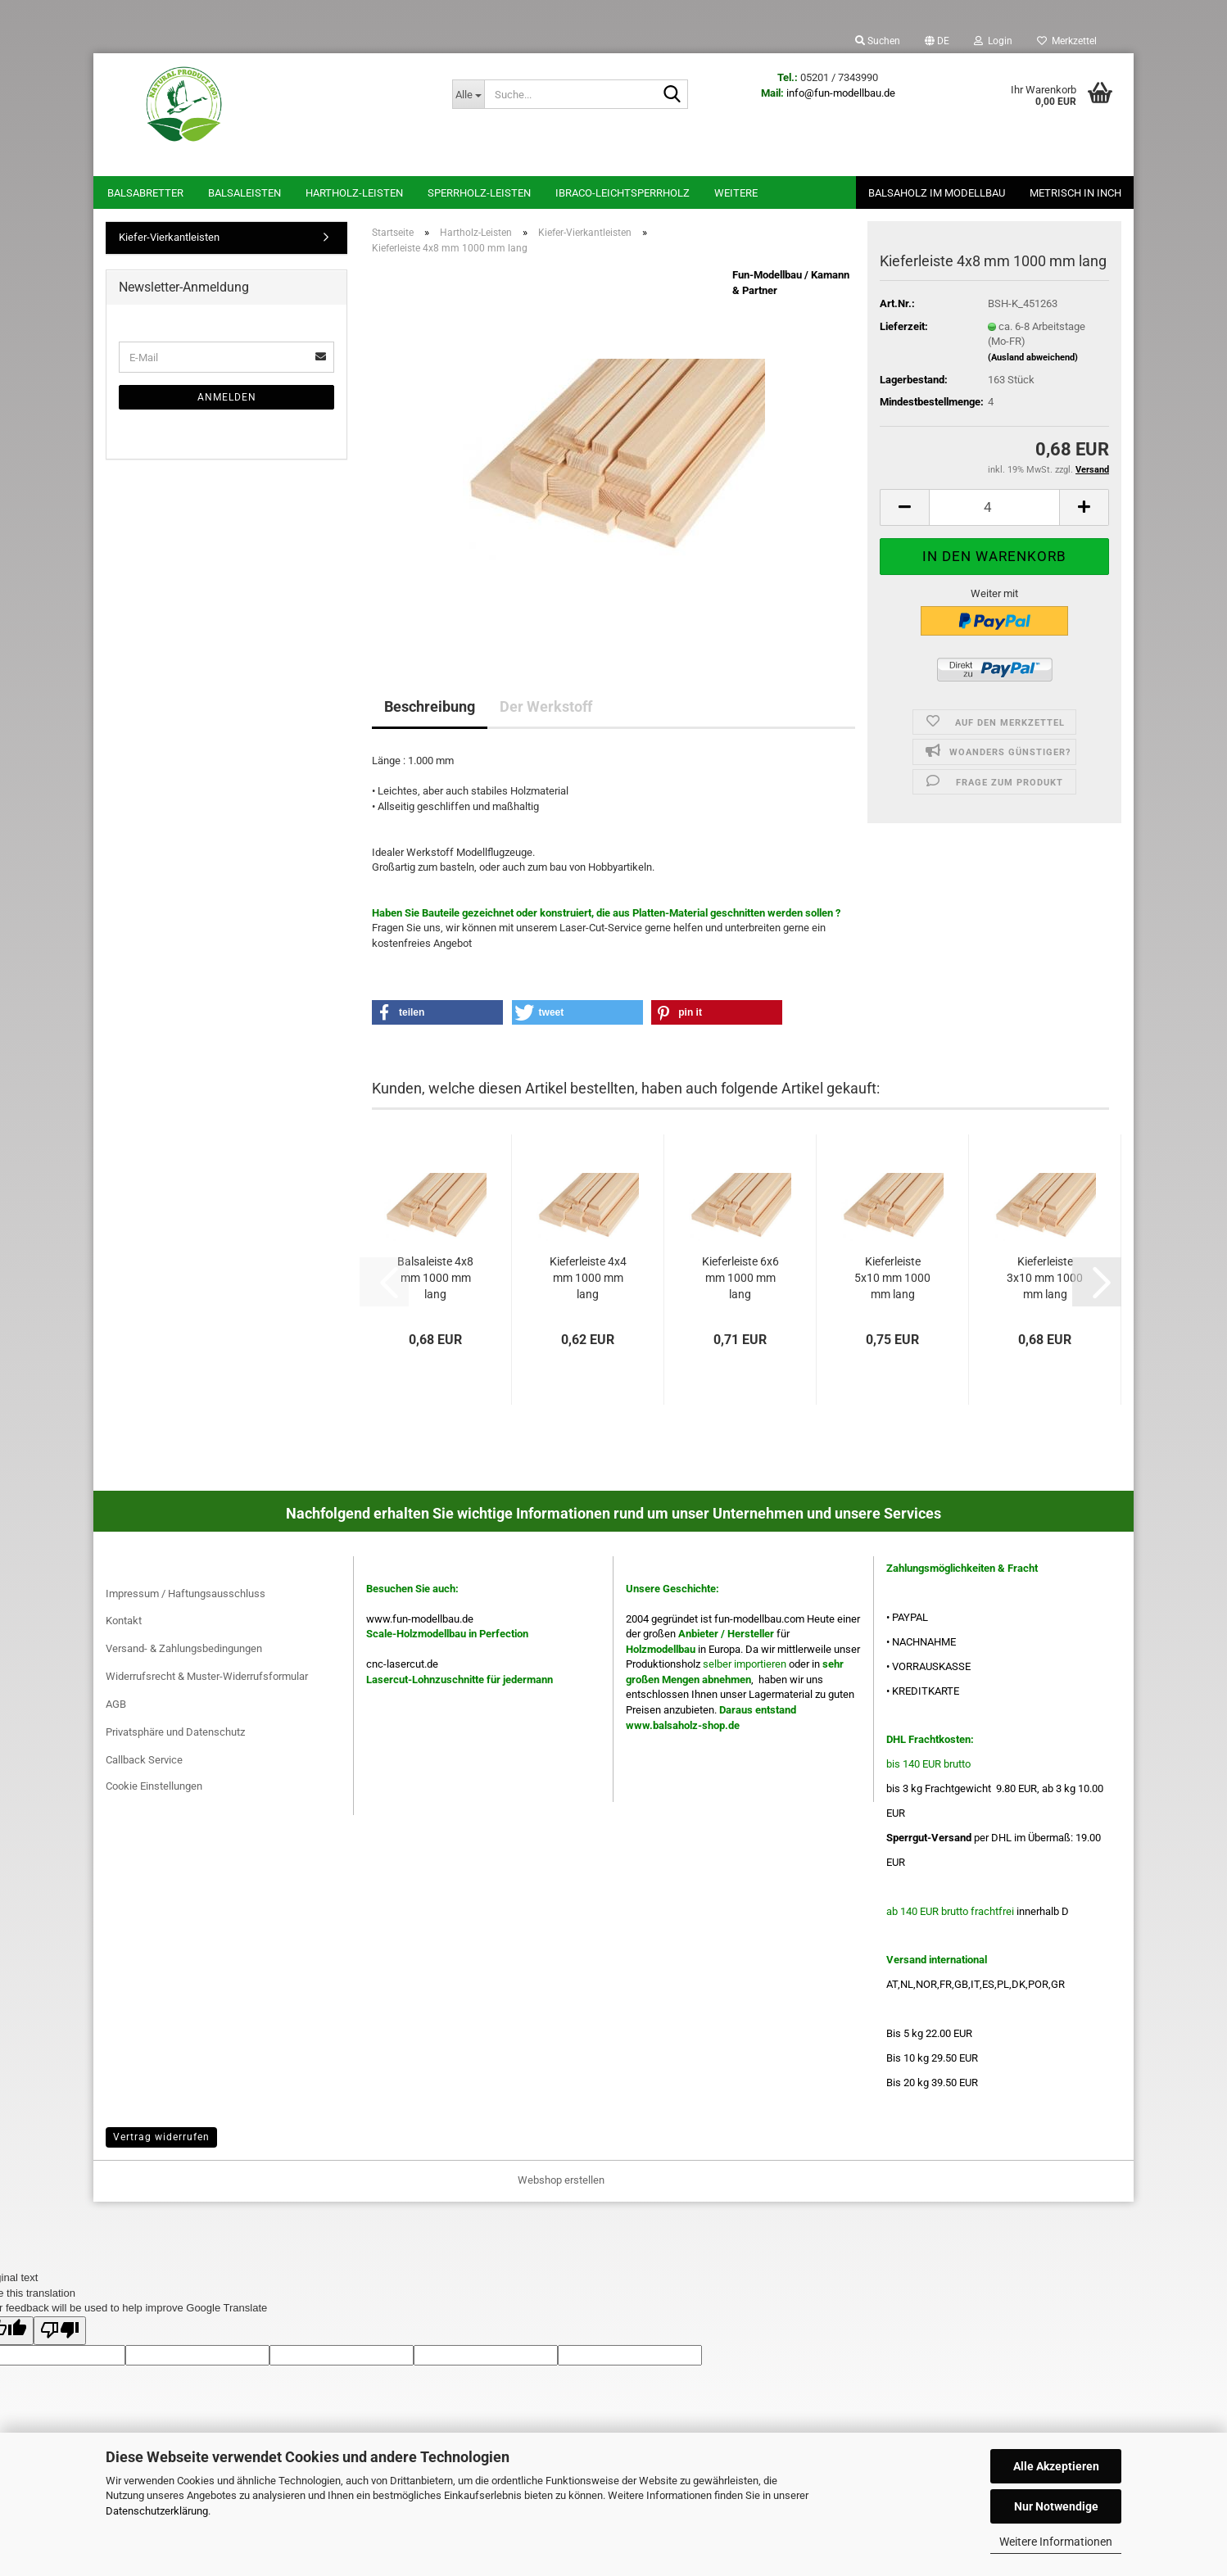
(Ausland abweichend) (1033, 357)
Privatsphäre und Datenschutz (175, 1732)
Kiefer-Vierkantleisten (169, 237)
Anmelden (226, 397)
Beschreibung (429, 706)
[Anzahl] (994, 507)
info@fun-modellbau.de (840, 93)
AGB (116, 1704)
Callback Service (144, 1760)
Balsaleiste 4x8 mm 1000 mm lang (435, 1278)
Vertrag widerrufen (161, 2137)
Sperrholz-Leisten (479, 193)
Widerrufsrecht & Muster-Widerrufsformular (207, 1676)
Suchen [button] (877, 41)
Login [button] (993, 41)
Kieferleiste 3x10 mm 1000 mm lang (1045, 1278)
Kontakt (124, 1620)
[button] (937, 41)
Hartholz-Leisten (354, 193)
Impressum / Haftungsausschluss (185, 1593)
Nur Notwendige (1056, 2506)
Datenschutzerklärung (157, 2511)
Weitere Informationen (1055, 2541)
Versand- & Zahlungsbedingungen (184, 1648)
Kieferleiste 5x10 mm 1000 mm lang (892, 1278)
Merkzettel (1067, 41)
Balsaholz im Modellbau (936, 193)
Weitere (736, 193)
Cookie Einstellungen (154, 1786)
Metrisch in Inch (1075, 193)
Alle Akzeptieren (1056, 2466)
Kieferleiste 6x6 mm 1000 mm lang (740, 1278)
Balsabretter (145, 193)
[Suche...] (468, 94)
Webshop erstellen (561, 2180)
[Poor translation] (60, 2331)
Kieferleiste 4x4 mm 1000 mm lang (588, 1278)
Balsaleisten (244, 193)
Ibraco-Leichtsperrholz (622, 193)
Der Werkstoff (546, 706)
